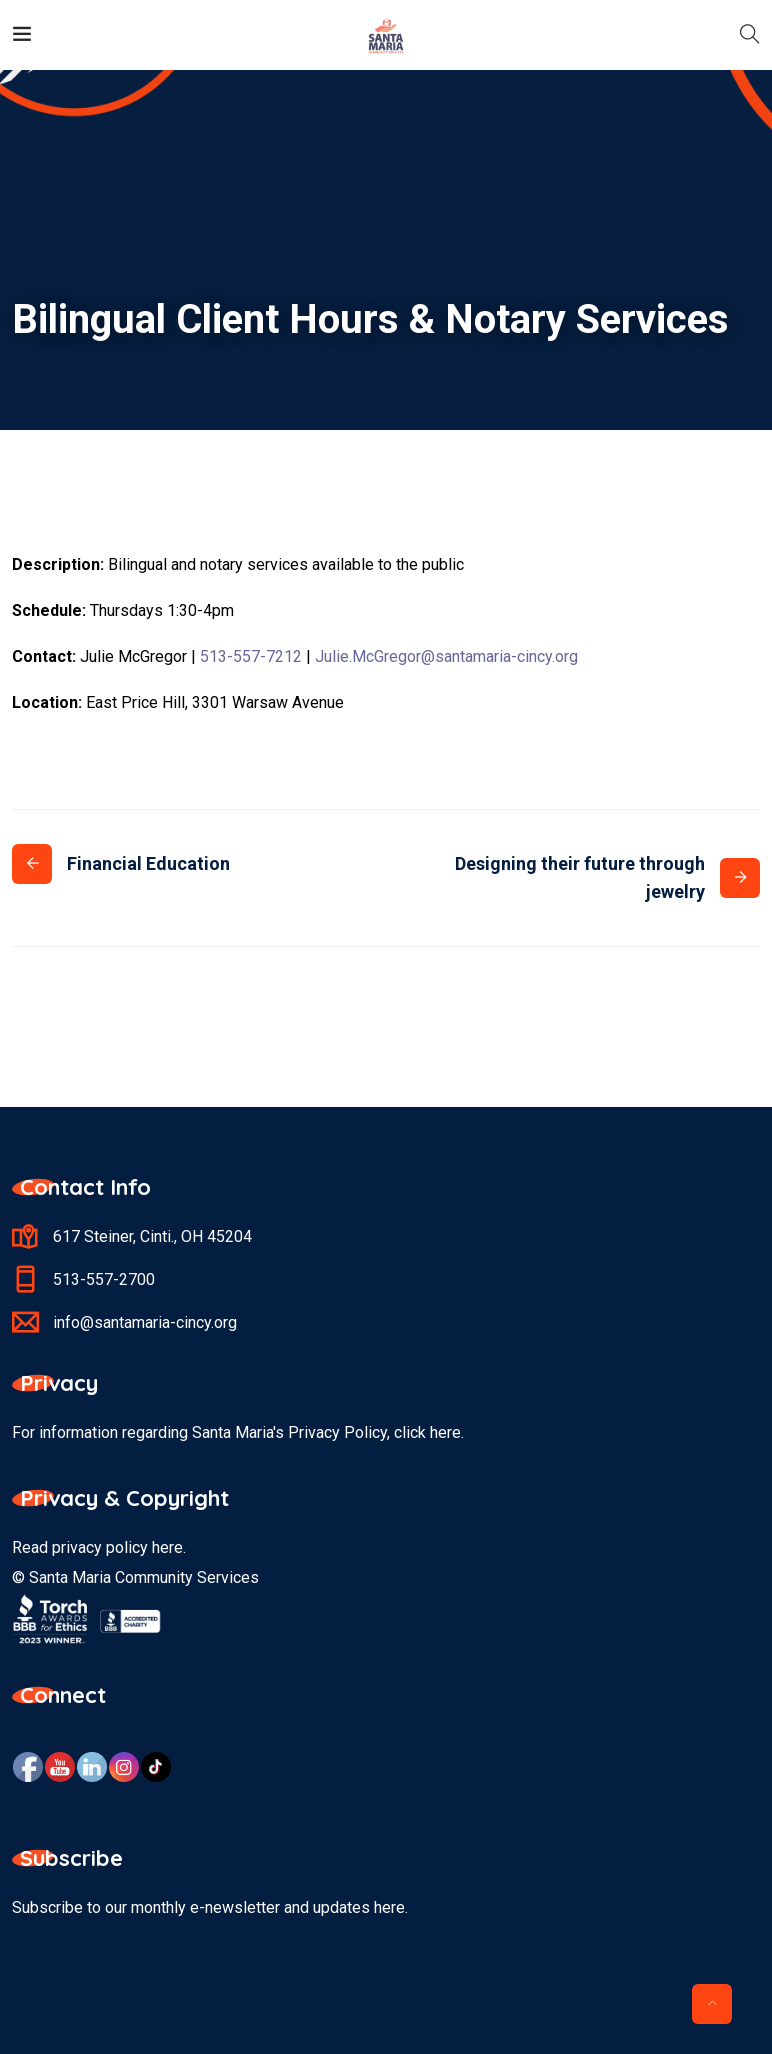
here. (447, 1432)
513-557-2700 (104, 1279)
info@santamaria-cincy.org (145, 1322)
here (167, 1547)
